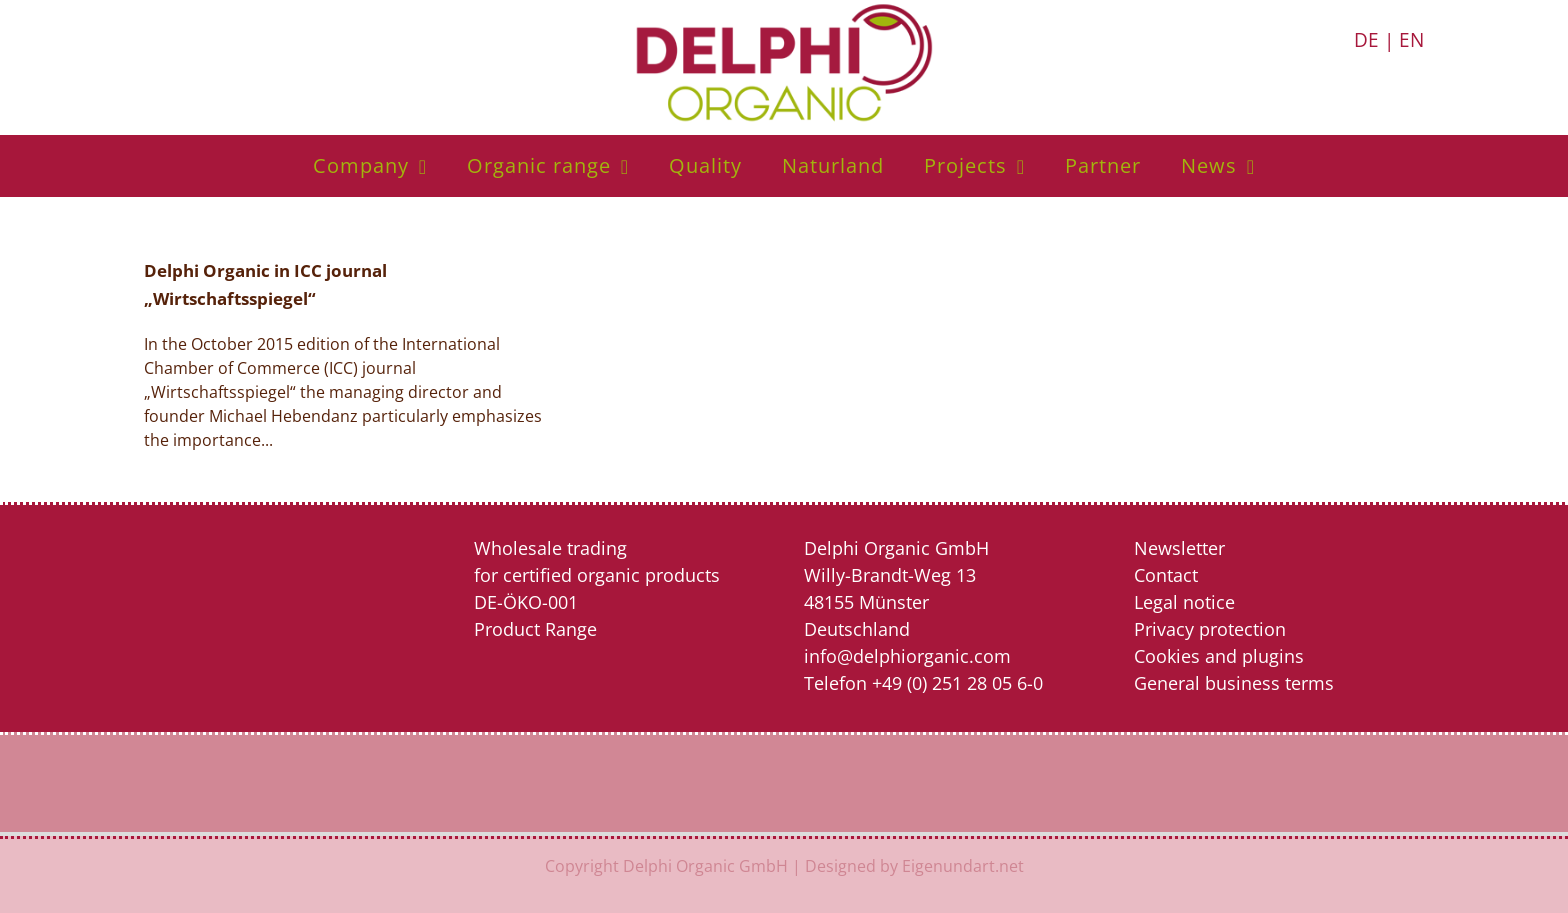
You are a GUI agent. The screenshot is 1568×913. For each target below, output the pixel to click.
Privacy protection (1210, 629)
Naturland (833, 165)
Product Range (535, 629)
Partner (1103, 165)
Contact (1166, 575)
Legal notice (1184, 602)
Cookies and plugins (1219, 656)
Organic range (539, 165)
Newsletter (1179, 548)
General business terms (1234, 683)
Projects (965, 165)
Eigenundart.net (963, 866)
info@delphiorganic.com (907, 656)
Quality (705, 165)
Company (361, 165)
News (1209, 165)
